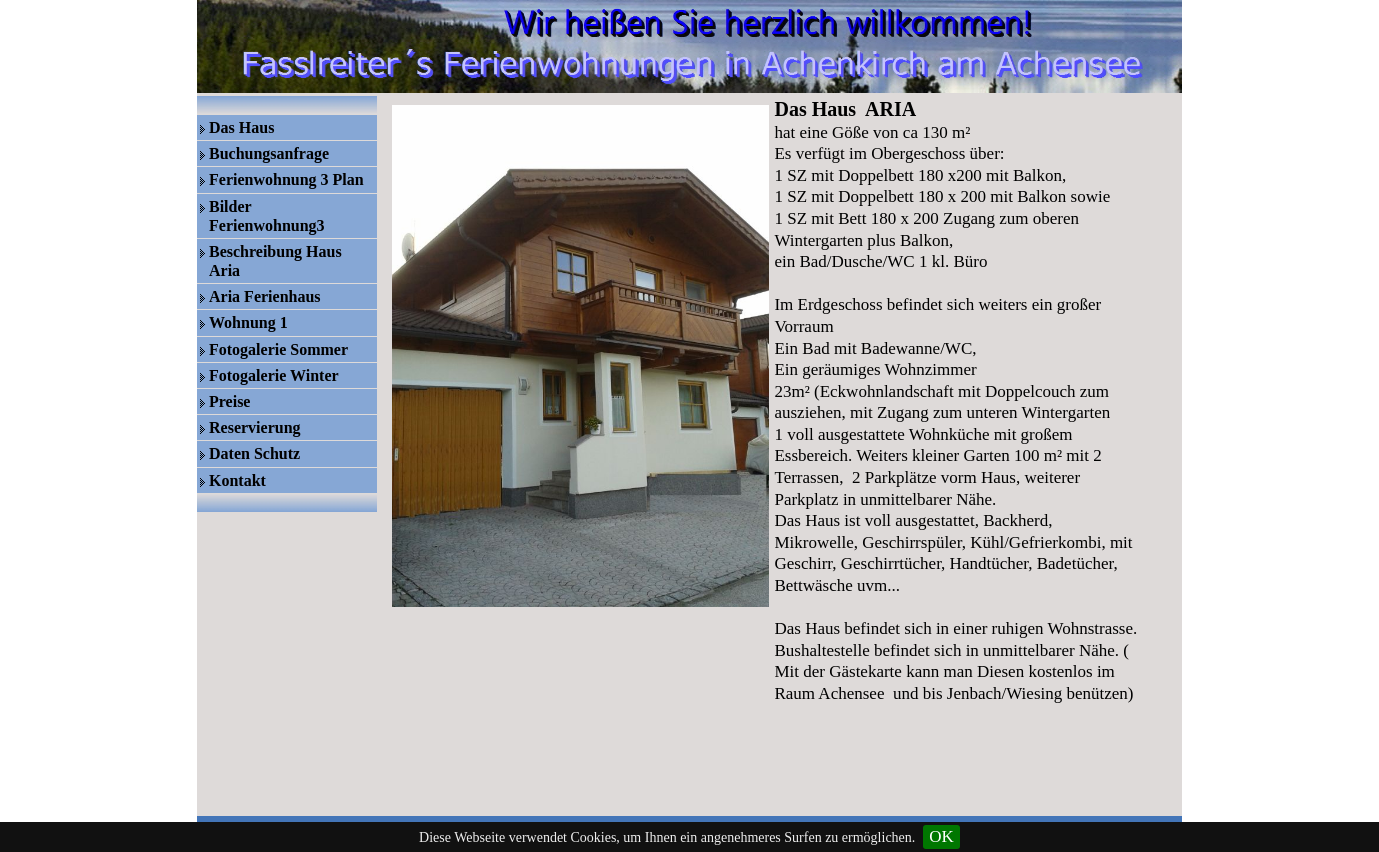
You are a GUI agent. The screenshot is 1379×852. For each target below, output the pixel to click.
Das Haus (241, 127)
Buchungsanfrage (269, 153)
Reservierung (255, 427)
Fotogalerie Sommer (278, 349)
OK (941, 836)
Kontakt (237, 480)
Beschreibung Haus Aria (275, 261)
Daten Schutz (254, 453)
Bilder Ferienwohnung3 (267, 216)
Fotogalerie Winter (274, 375)
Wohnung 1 (248, 322)
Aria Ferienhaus (265, 296)
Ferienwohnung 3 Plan (286, 179)
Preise (229, 401)
